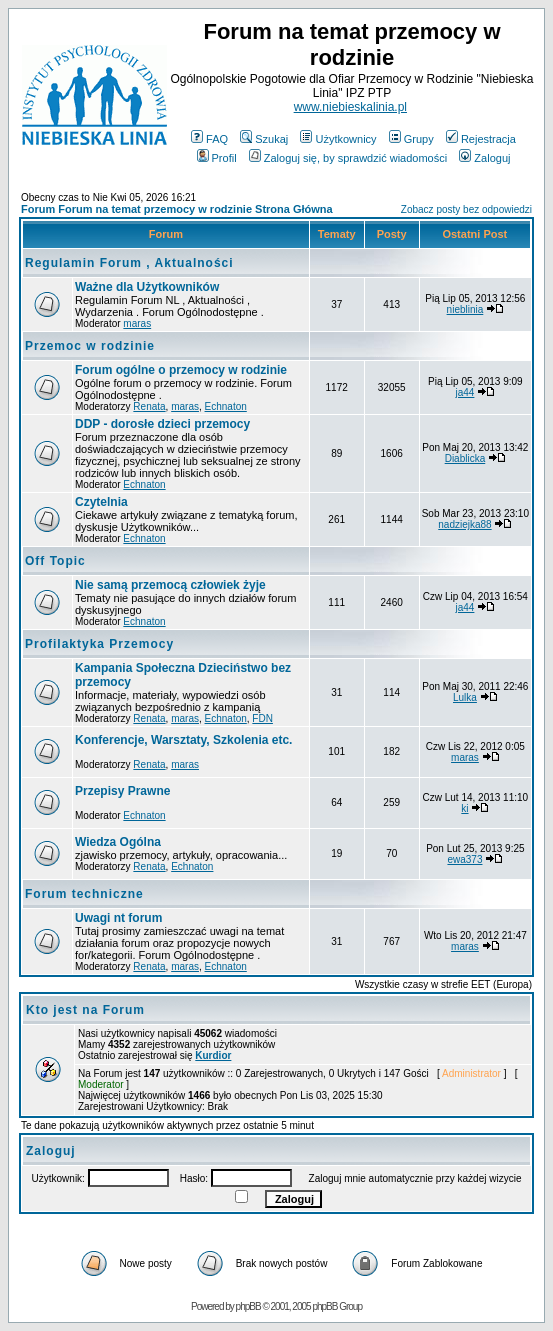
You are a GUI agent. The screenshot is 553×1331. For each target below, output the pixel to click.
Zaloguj (484, 158)
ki (464, 808)
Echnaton (226, 406)
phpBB (248, 1306)
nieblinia (465, 309)
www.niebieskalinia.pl (350, 107)
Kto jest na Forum (85, 1010)
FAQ (209, 139)
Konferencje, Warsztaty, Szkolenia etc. (183, 740)
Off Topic (55, 561)
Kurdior (213, 1055)
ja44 (465, 392)
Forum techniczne (84, 894)
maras (137, 323)
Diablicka (465, 458)
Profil (217, 158)
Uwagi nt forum (118, 918)
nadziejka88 (464, 524)
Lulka (465, 697)
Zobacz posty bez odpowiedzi (466, 209)
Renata (149, 406)
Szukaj (264, 139)
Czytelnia (101, 502)
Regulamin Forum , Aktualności (129, 263)
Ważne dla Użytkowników (147, 287)
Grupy (411, 139)
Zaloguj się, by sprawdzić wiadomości (348, 158)
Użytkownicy (338, 139)
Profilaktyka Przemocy (99, 644)
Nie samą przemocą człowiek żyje (170, 585)
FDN (262, 718)
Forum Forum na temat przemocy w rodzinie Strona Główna (177, 209)
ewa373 (464, 859)
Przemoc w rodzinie (90, 346)
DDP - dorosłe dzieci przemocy (162, 424)
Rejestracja (481, 139)
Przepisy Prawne (122, 791)
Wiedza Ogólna (118, 842)
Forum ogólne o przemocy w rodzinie (181, 370)
